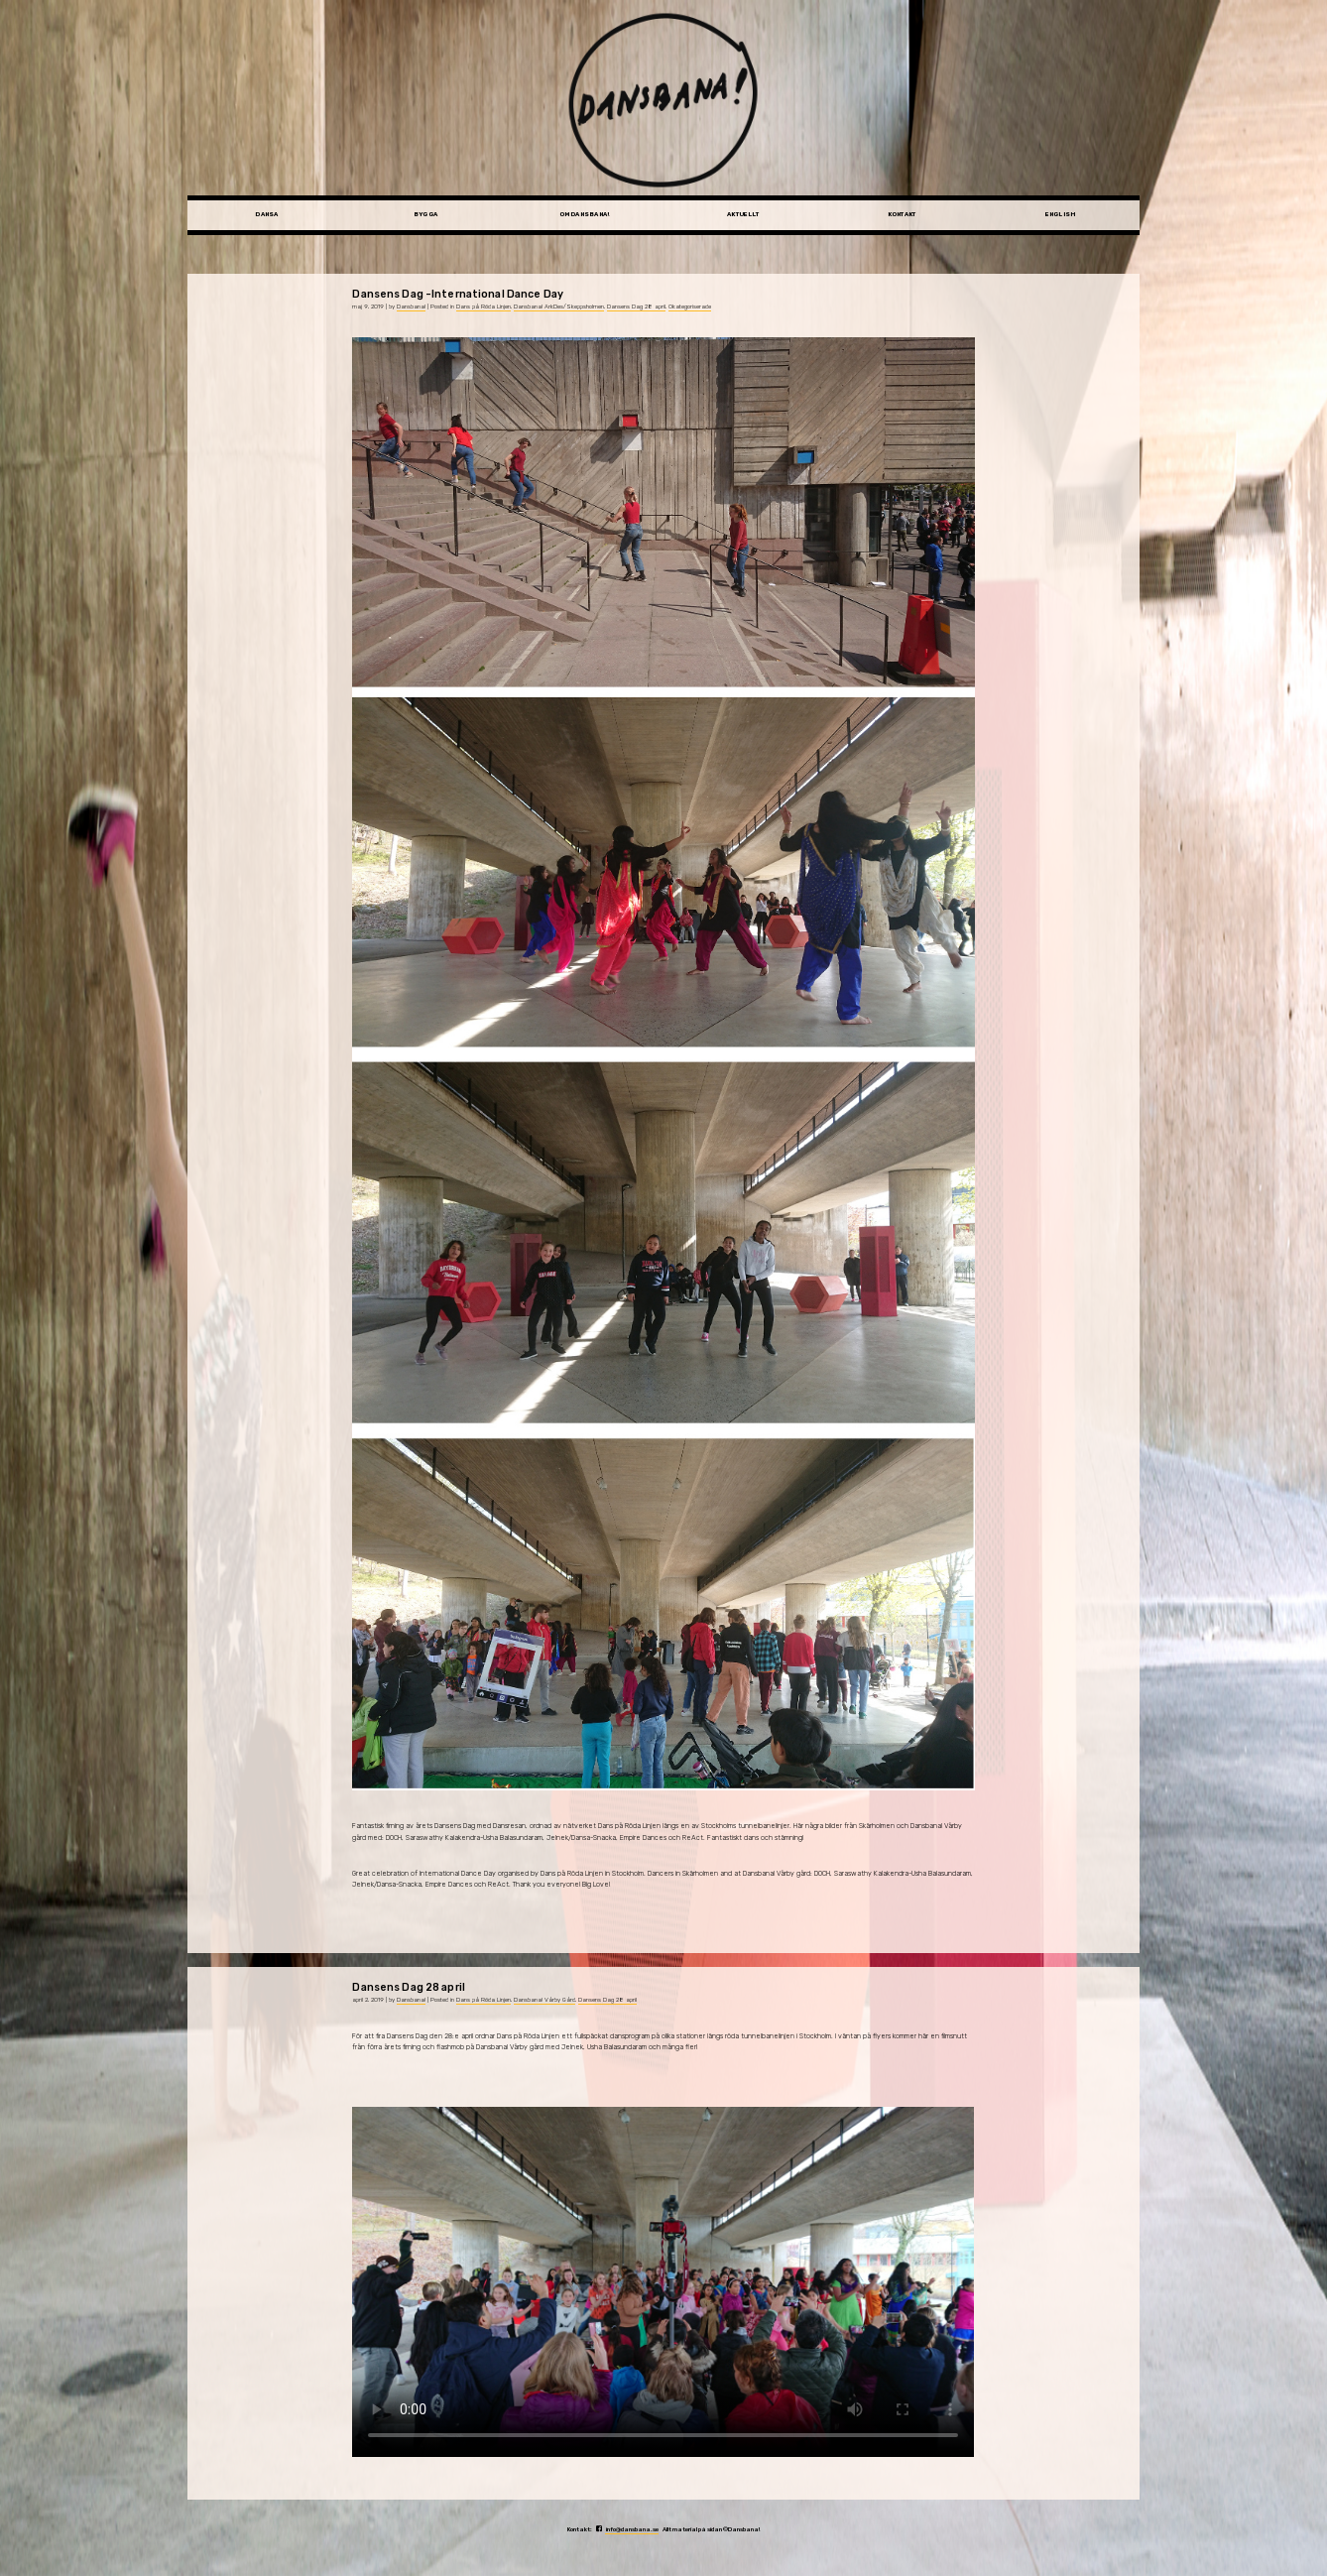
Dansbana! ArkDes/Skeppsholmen (559, 306)
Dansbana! (411, 306)
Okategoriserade (689, 306)
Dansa (266, 214)
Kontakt (902, 214)
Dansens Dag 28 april (636, 306)
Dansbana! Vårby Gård (544, 2000)
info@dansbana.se (632, 2529)
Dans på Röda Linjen (483, 306)
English (1060, 214)
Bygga (425, 214)
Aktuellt (743, 214)
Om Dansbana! (584, 214)
